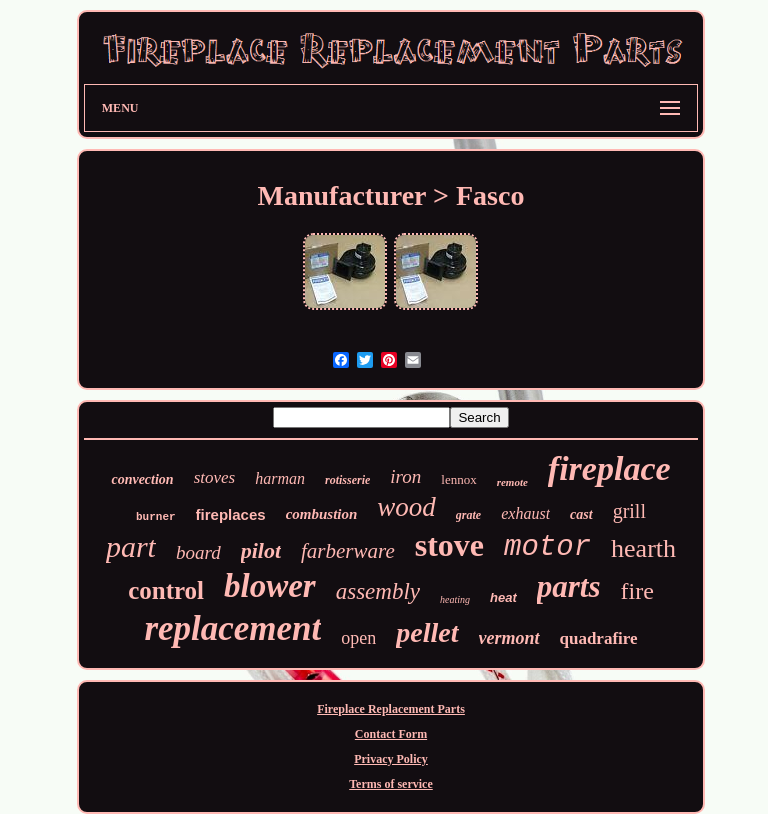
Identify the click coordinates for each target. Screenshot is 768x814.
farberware (348, 551)
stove (449, 545)
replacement (232, 628)
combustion (322, 514)
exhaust (525, 513)
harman (280, 478)
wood (406, 507)
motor (547, 547)
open (358, 638)
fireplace (609, 468)
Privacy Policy (391, 759)
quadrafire (599, 638)
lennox (458, 479)
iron (405, 476)
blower (270, 586)
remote (512, 482)
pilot (261, 550)
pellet (427, 632)
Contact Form (391, 734)
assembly (378, 591)
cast (581, 514)
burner (156, 517)
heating (455, 599)
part (131, 546)
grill (629, 511)
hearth (643, 548)
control (166, 590)
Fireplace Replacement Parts (391, 709)
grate (468, 515)
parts (569, 586)
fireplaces (231, 514)
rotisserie (347, 480)
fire (637, 591)
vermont (509, 638)
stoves (215, 477)
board (198, 552)
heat (503, 597)
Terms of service (391, 784)
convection (142, 479)
